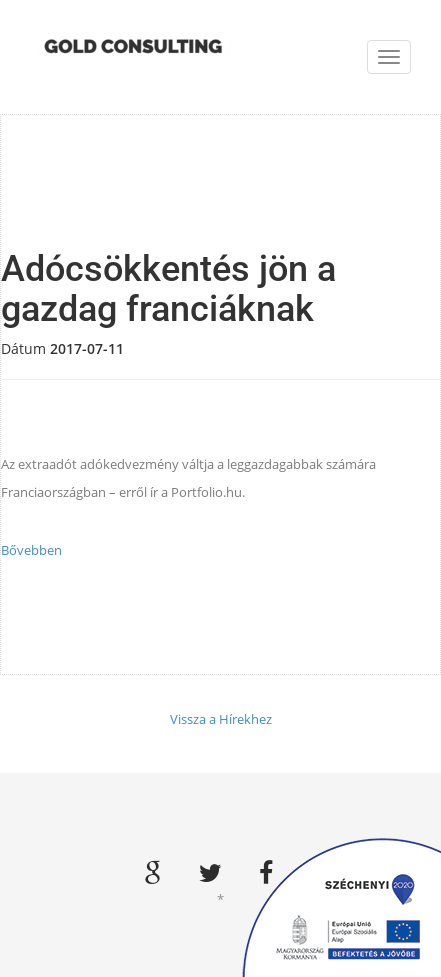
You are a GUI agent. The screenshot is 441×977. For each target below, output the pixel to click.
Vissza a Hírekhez (221, 719)
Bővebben (31, 550)
